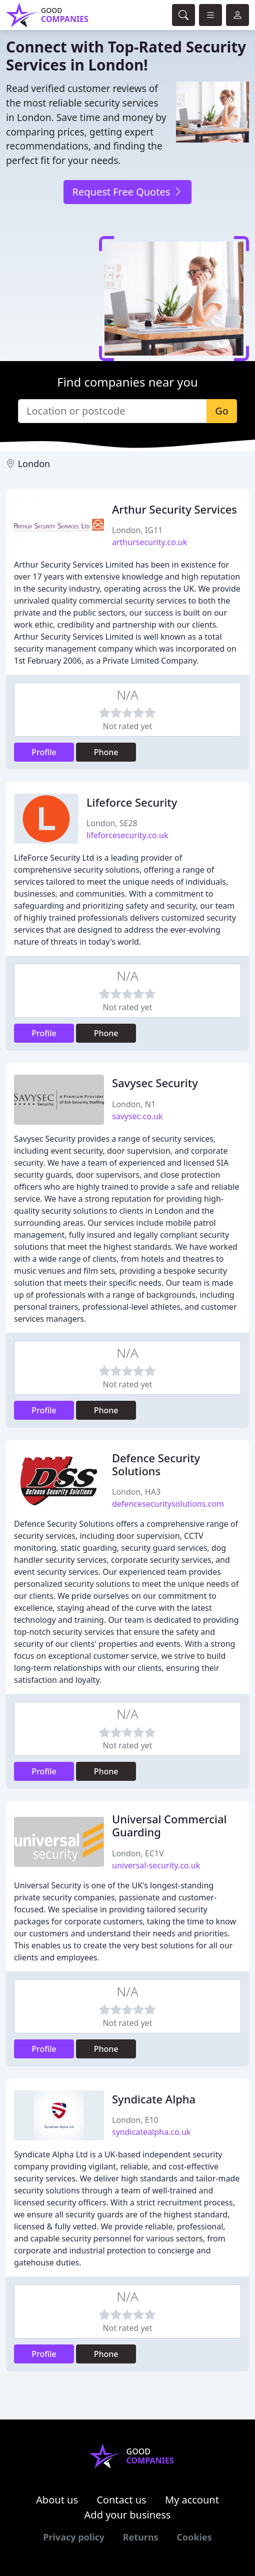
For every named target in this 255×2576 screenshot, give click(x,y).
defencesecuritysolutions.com (168, 1503)
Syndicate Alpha (154, 2099)
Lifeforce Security (131, 802)
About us (57, 2499)
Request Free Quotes (127, 192)
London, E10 (135, 2119)
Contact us (121, 2499)
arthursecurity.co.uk (149, 542)
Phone (106, 752)
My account (192, 2499)
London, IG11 (137, 530)
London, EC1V (138, 1853)
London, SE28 (112, 823)
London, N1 (134, 1104)
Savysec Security (155, 1083)
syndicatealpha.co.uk (151, 2131)
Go (221, 411)
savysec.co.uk (137, 1116)
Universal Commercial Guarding (169, 1825)
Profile (44, 752)
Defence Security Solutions (156, 1464)
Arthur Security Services (174, 509)
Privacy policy (73, 2537)
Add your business (127, 2514)
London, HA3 (136, 1491)
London (34, 464)
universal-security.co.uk (156, 1865)
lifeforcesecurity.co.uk (127, 835)
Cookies (194, 2537)
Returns (140, 2537)
